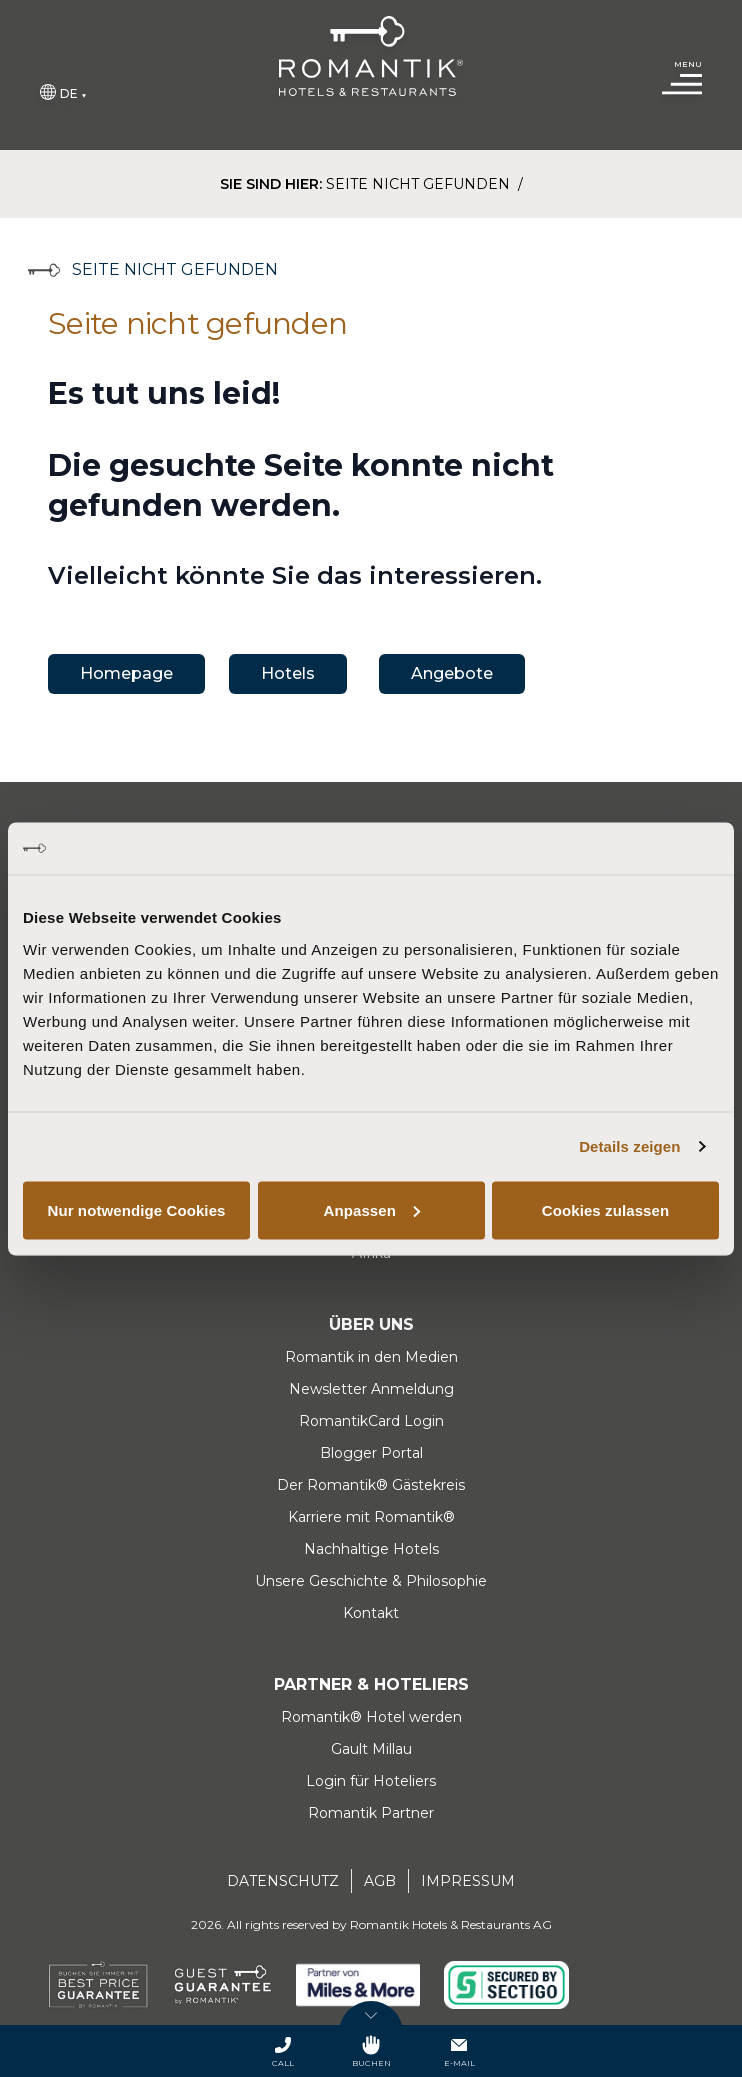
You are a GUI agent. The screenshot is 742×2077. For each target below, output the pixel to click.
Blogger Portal (371, 1453)
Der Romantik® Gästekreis (371, 1485)
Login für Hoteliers (371, 1781)
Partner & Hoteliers (371, 1684)
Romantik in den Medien (371, 1357)
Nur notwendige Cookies (136, 1209)
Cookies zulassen (605, 1209)
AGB (380, 1881)
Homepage (126, 673)
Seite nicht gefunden (420, 184)
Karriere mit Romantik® (371, 1517)
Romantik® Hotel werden (371, 1717)
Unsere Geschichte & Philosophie (371, 1581)
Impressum (468, 1881)
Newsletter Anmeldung (371, 1389)
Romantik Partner (371, 1813)
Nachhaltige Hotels (371, 1549)
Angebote (452, 673)
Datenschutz (283, 1881)
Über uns (371, 1324)
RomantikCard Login (371, 1421)
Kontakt (371, 1613)
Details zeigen (629, 1146)
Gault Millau (371, 1749)
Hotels (288, 673)
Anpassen (372, 1209)
